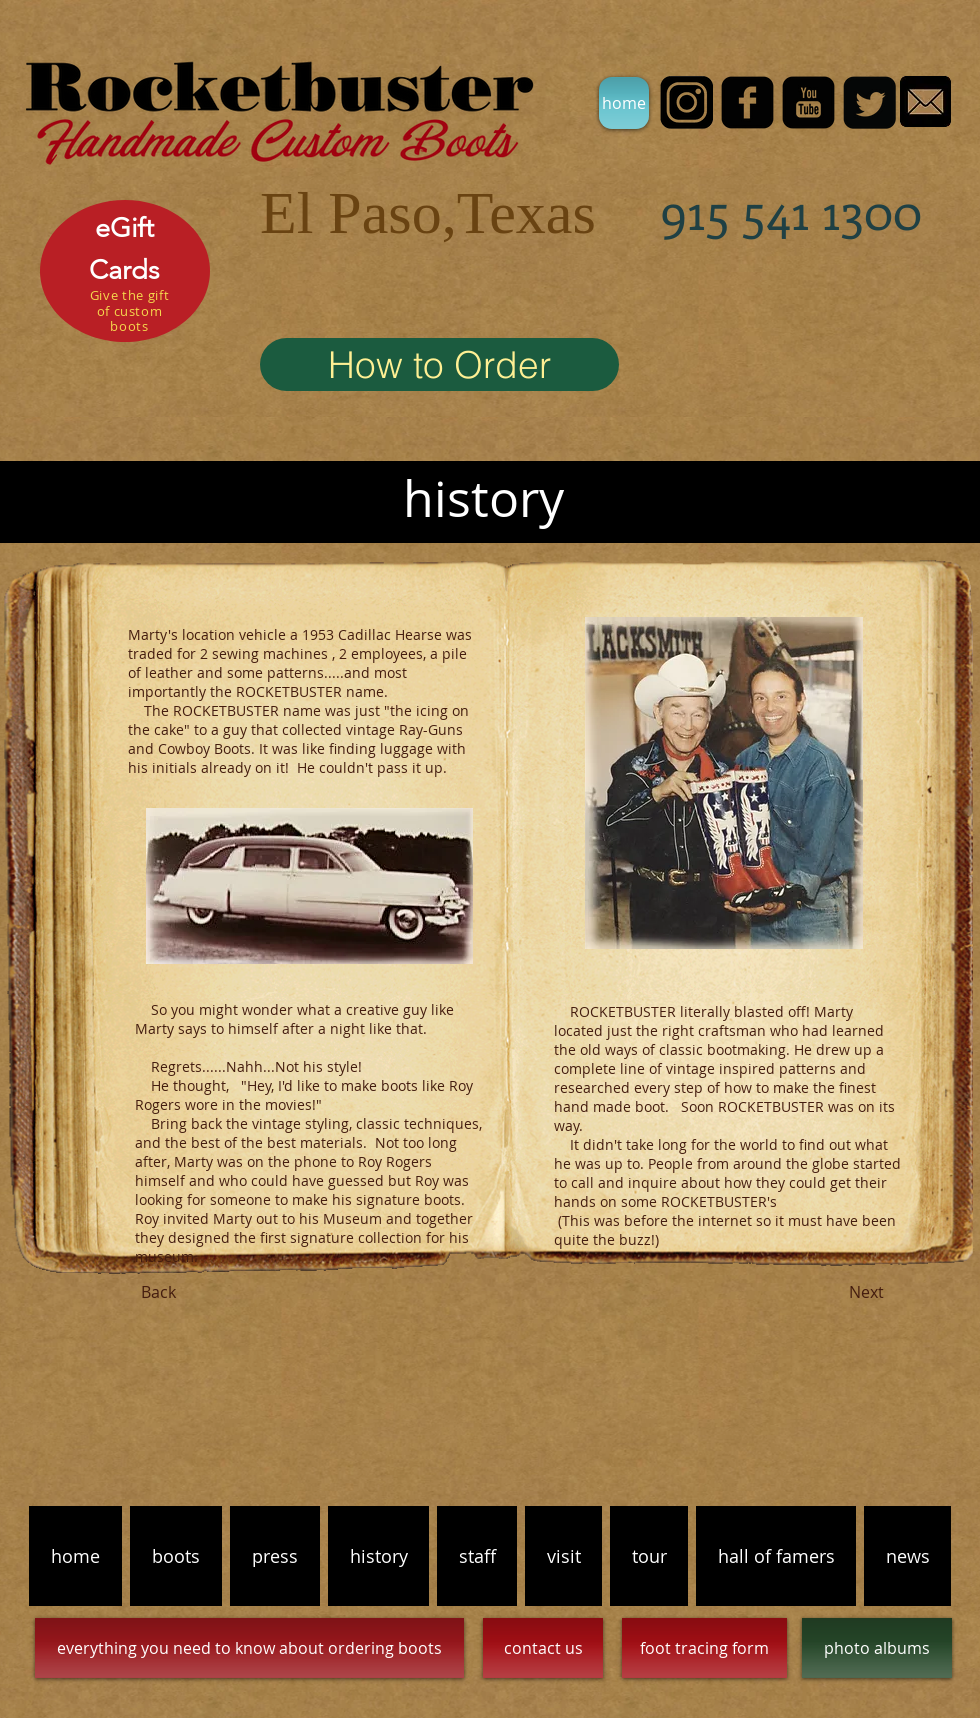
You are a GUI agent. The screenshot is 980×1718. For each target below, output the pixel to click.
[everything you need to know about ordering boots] (249, 1648)
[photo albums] (877, 1648)
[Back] (158, 1292)
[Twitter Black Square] (869, 102)
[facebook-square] (747, 102)
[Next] (866, 1292)
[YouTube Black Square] (808, 102)
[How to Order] (439, 364)
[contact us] (543, 1648)
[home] (624, 103)
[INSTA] (686, 102)
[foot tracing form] (704, 1648)
